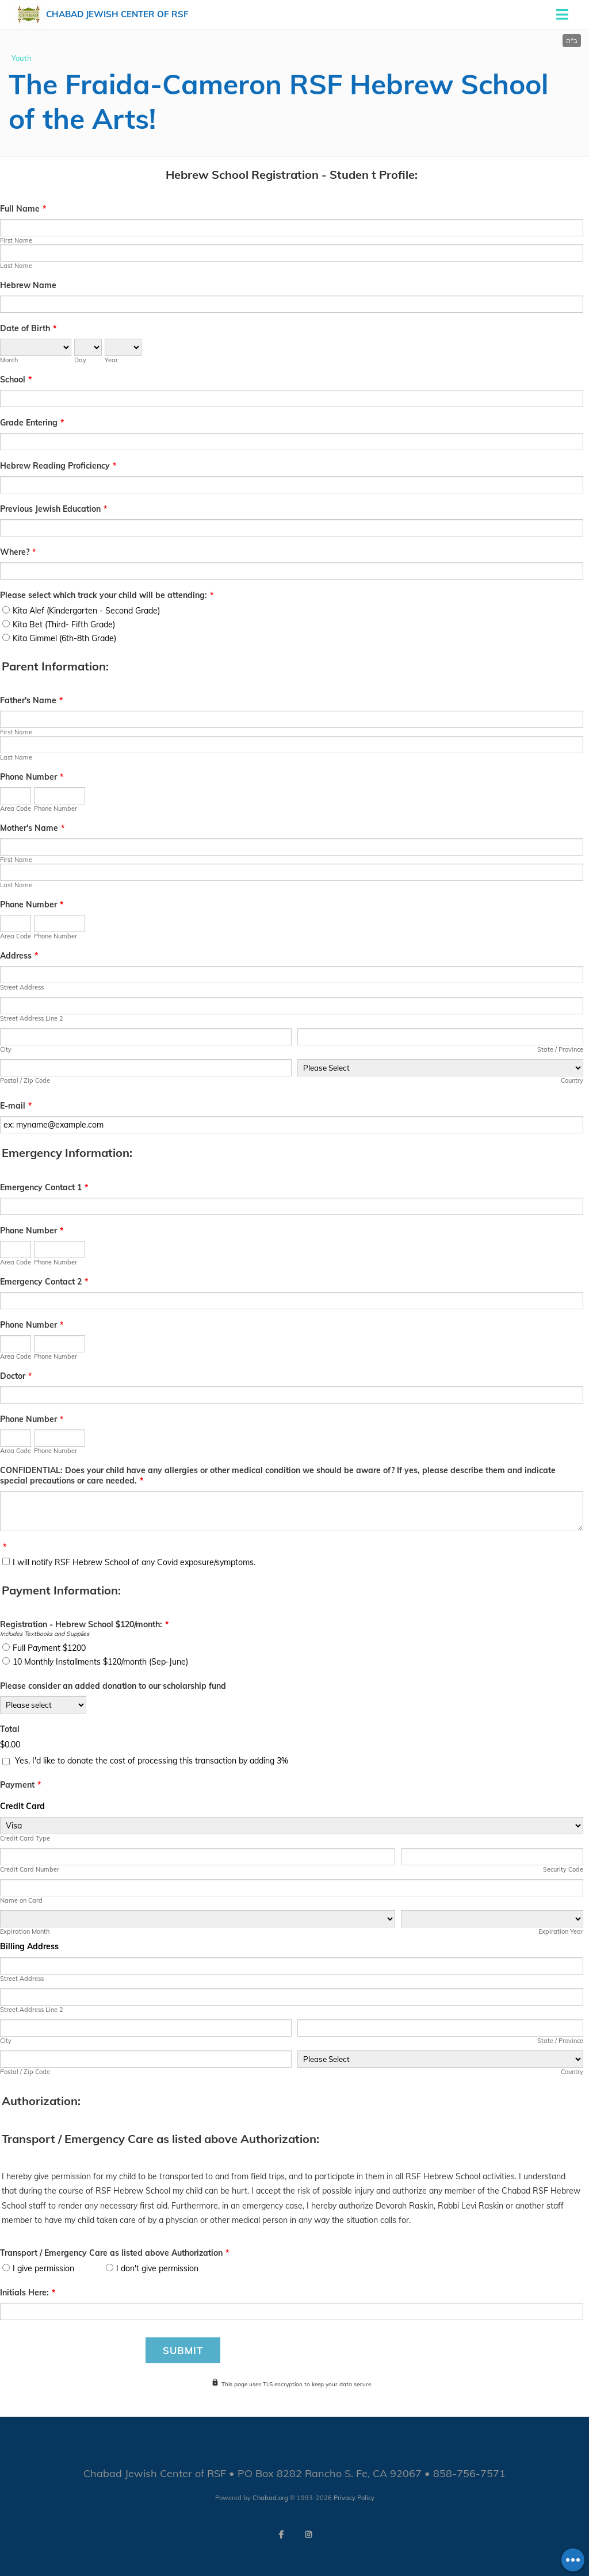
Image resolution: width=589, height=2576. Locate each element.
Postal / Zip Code (25, 1080)
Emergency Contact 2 (44, 1281)
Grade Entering (32, 422)
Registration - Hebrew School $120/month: (84, 1624)
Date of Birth (28, 328)
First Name (16, 240)
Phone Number (31, 777)
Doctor (16, 1376)
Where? (18, 552)
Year (111, 360)
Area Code (15, 808)
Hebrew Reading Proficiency (58, 466)
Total (10, 1729)
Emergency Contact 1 (44, 1187)
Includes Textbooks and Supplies (44, 1634)
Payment (20, 1785)
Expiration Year (560, 1931)
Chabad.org (270, 2498)
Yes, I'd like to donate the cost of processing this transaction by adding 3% (151, 1760)
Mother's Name (32, 828)
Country (572, 1080)
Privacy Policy (354, 2498)
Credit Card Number (29, 1869)
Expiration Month (24, 1931)
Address (19, 955)
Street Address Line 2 (31, 1018)
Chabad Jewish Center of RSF (117, 14)
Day (80, 360)
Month (9, 360)
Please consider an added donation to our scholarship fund (113, 1686)
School (16, 379)
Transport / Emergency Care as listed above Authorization (114, 2253)
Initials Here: (27, 2292)
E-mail (16, 1106)
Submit (183, 2350)
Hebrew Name (28, 285)
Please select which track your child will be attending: (106, 595)
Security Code (563, 1869)
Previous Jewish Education (53, 509)
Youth (22, 58)
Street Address (22, 987)
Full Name (23, 209)
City (6, 1049)
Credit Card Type (25, 1838)
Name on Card (21, 1900)
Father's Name (31, 700)
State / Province (560, 1049)
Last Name (16, 266)
